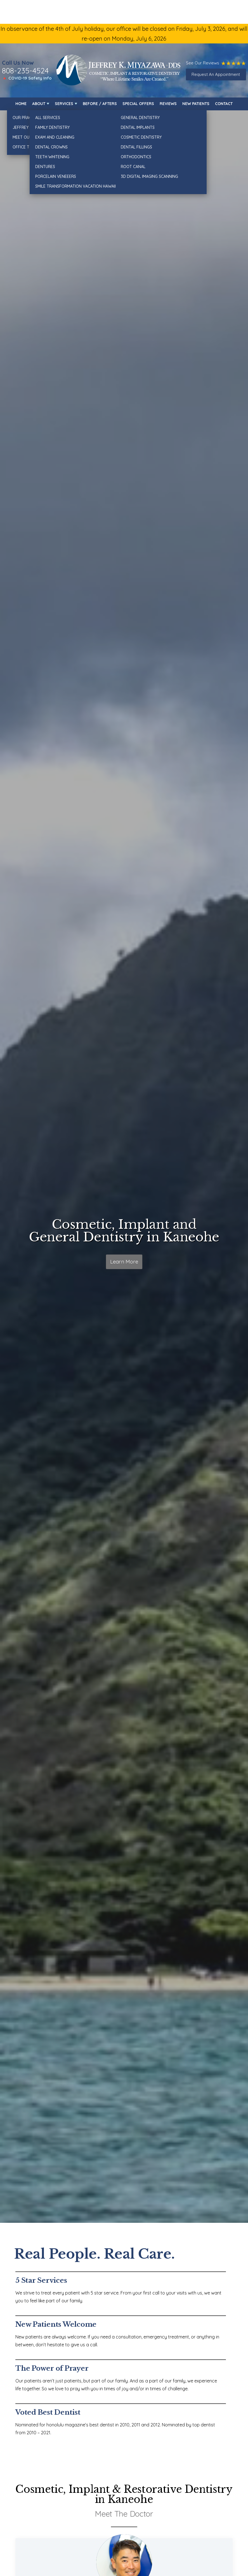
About (38, 103)
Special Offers (138, 103)
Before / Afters (100, 103)
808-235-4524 (25, 70)
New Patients (195, 103)
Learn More (124, 1263)
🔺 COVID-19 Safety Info (27, 78)
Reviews (168, 103)
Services (64, 103)
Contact (224, 103)
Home (21, 103)
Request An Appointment (216, 74)
